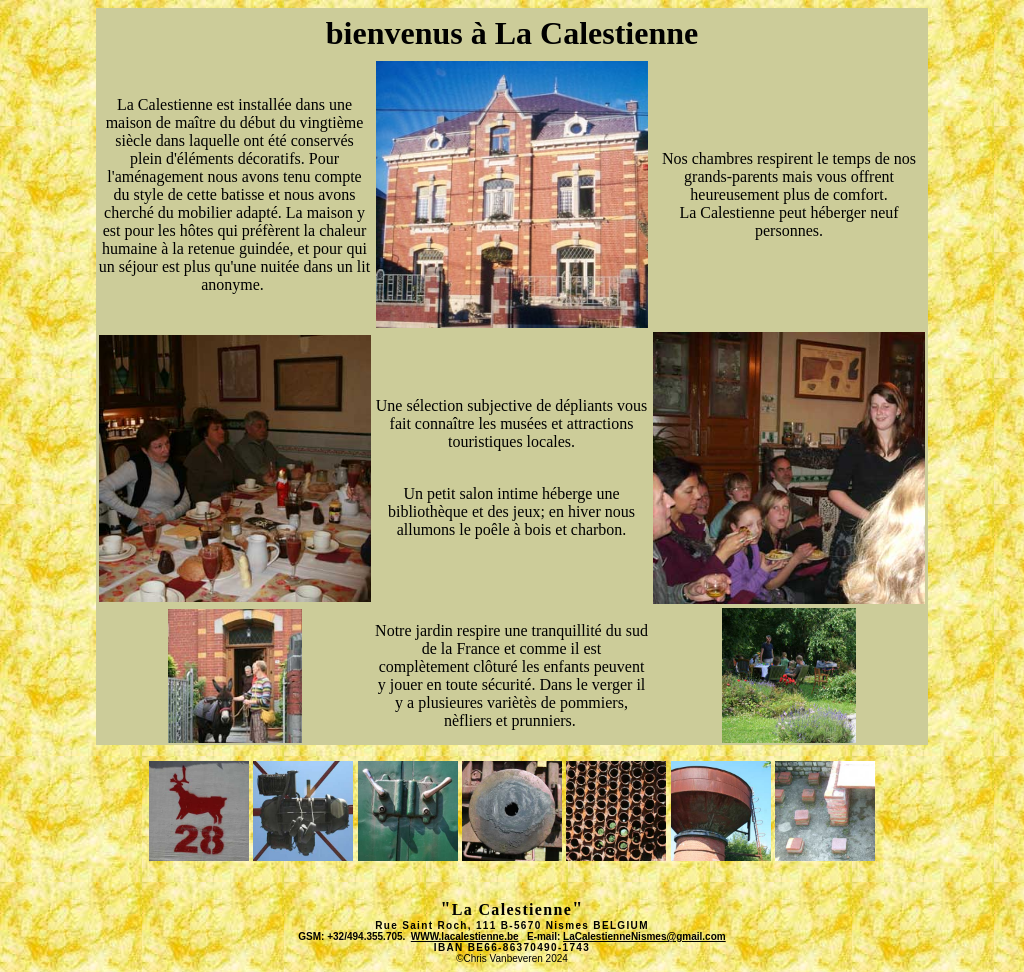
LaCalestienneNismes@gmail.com (644, 936)
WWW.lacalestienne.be (465, 936)
